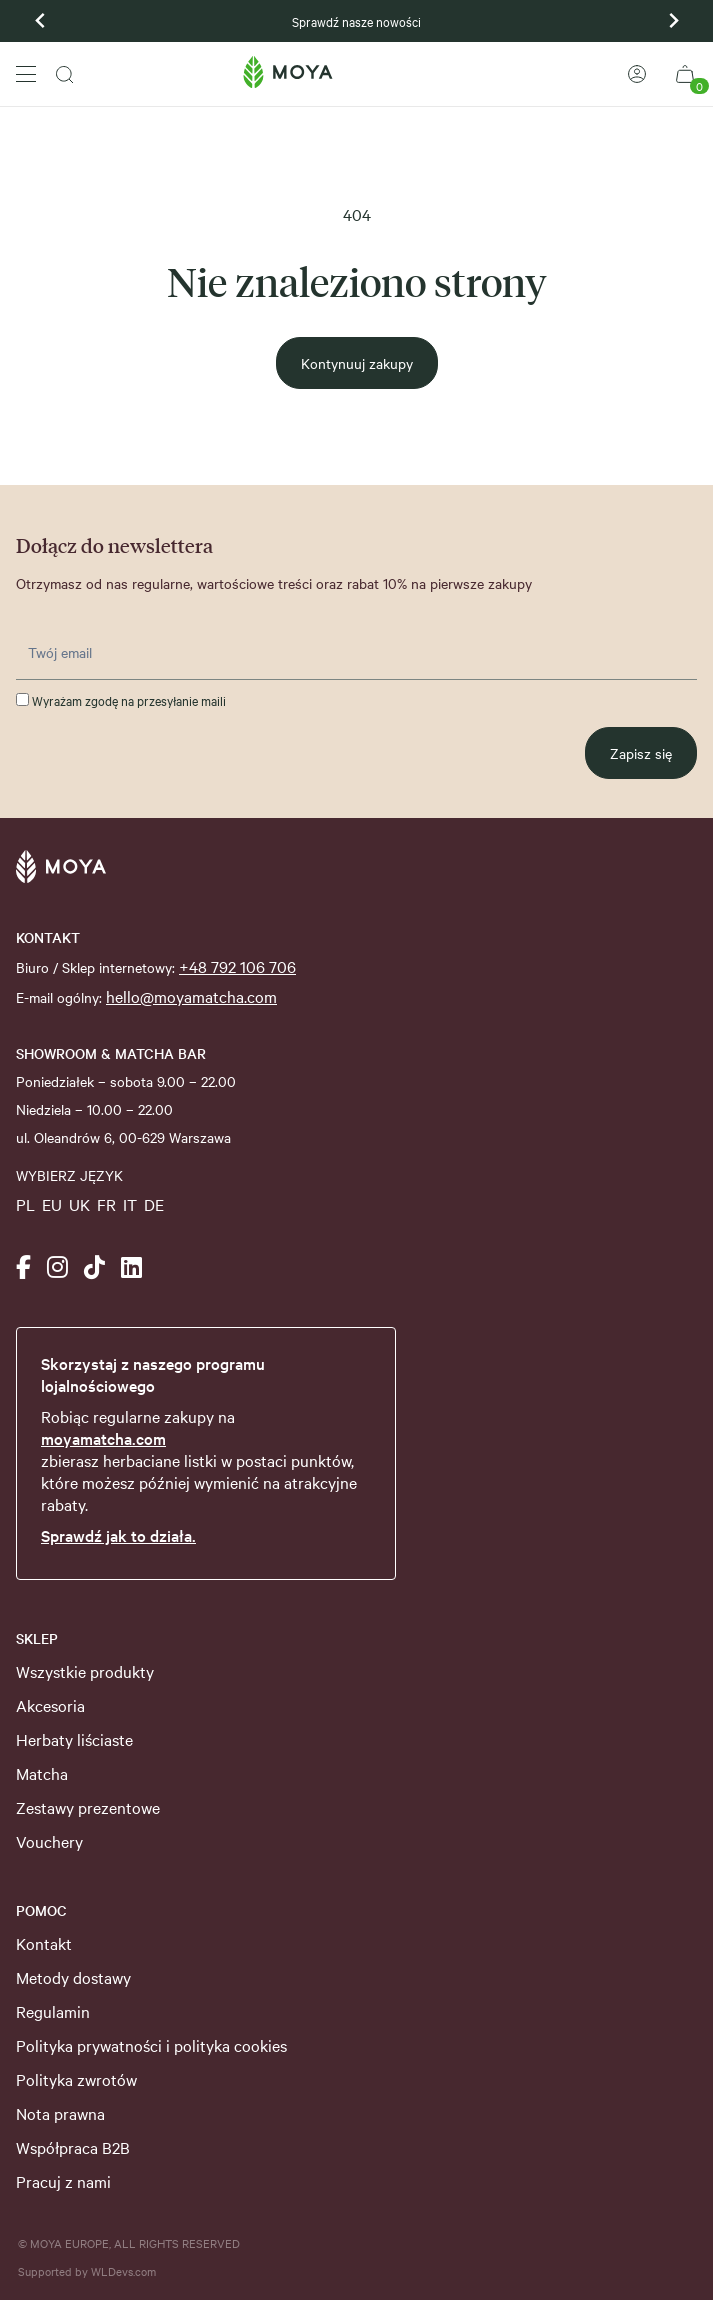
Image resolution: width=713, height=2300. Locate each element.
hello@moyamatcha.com (191, 996)
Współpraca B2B (73, 2147)
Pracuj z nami (63, 2181)
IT (130, 1204)
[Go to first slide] (673, 21)
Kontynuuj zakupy (357, 363)
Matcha (42, 1773)
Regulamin (53, 2011)
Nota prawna (60, 2113)
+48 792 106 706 (237, 966)
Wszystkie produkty (85, 1671)
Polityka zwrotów (76, 2079)
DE (154, 1204)
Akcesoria (50, 1705)
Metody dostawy (73, 1977)
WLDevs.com (123, 2271)
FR (106, 1204)
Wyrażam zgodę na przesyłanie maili (121, 700)
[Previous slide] (41, 21)
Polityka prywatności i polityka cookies (151, 2045)
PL (25, 1204)
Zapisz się (641, 753)
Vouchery (49, 1841)
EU (52, 1204)
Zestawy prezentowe (88, 1807)
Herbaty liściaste (74, 1739)
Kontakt (44, 1943)
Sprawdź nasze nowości (356, 21)
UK (79, 1204)
